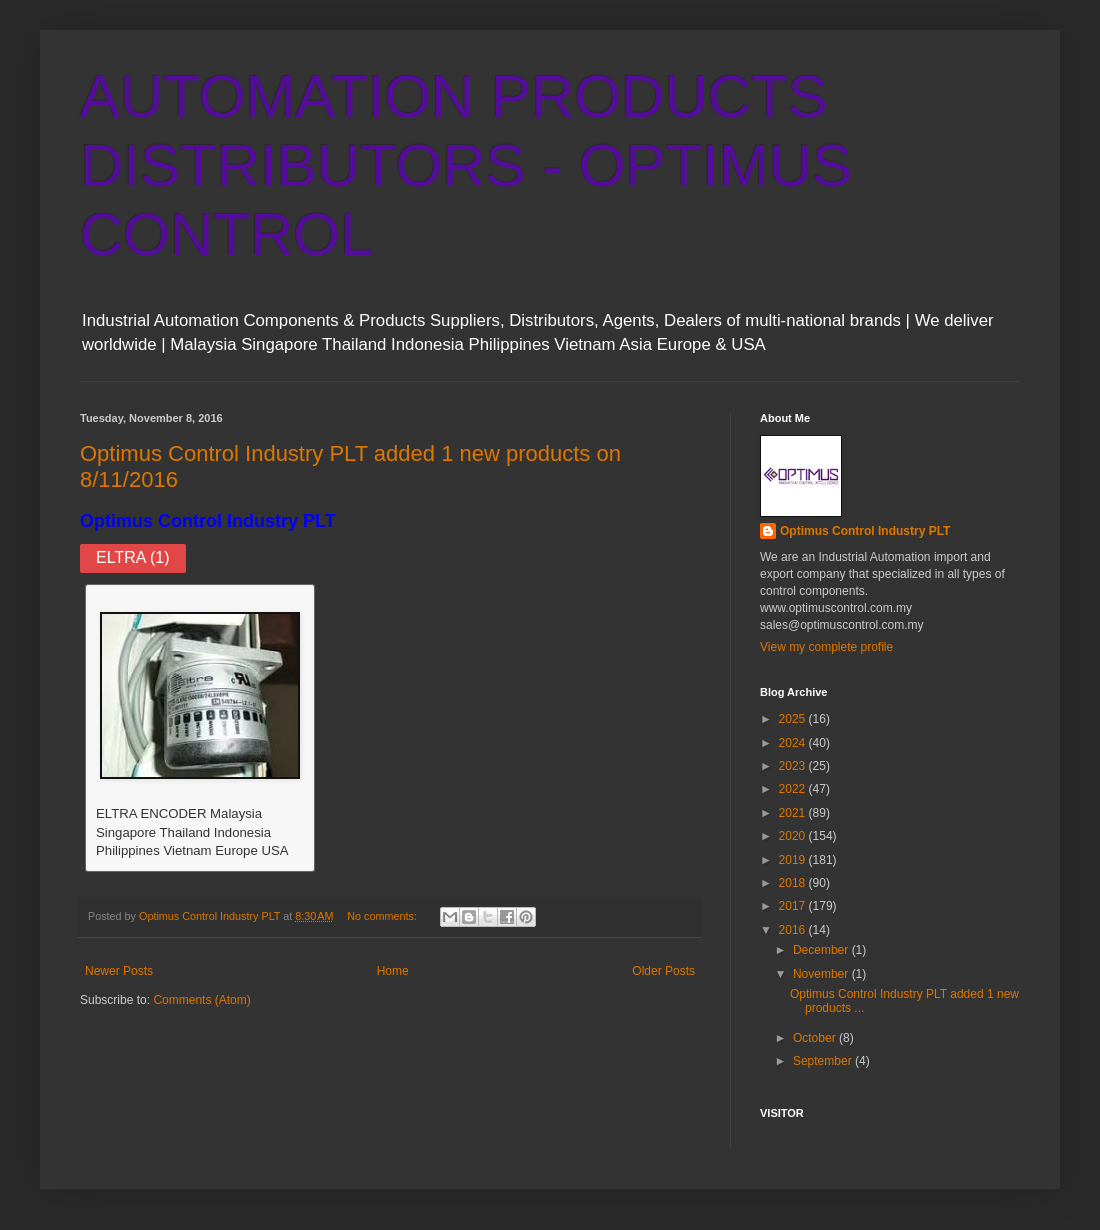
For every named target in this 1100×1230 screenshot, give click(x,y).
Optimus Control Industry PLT (208, 521)
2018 (794, 883)
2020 (794, 836)
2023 (794, 766)
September (824, 1061)
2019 (794, 860)
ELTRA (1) (133, 557)
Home (393, 971)
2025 (794, 719)
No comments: (383, 916)
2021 (794, 813)
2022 (794, 789)
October (816, 1038)
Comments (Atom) (201, 1000)
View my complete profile (826, 647)
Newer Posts (119, 971)
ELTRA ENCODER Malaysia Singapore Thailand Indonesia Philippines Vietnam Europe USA (192, 832)
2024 (794, 743)
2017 (794, 906)
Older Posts (663, 971)
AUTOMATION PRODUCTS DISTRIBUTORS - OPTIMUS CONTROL (466, 165)
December (822, 950)
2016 (794, 930)
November (822, 974)
